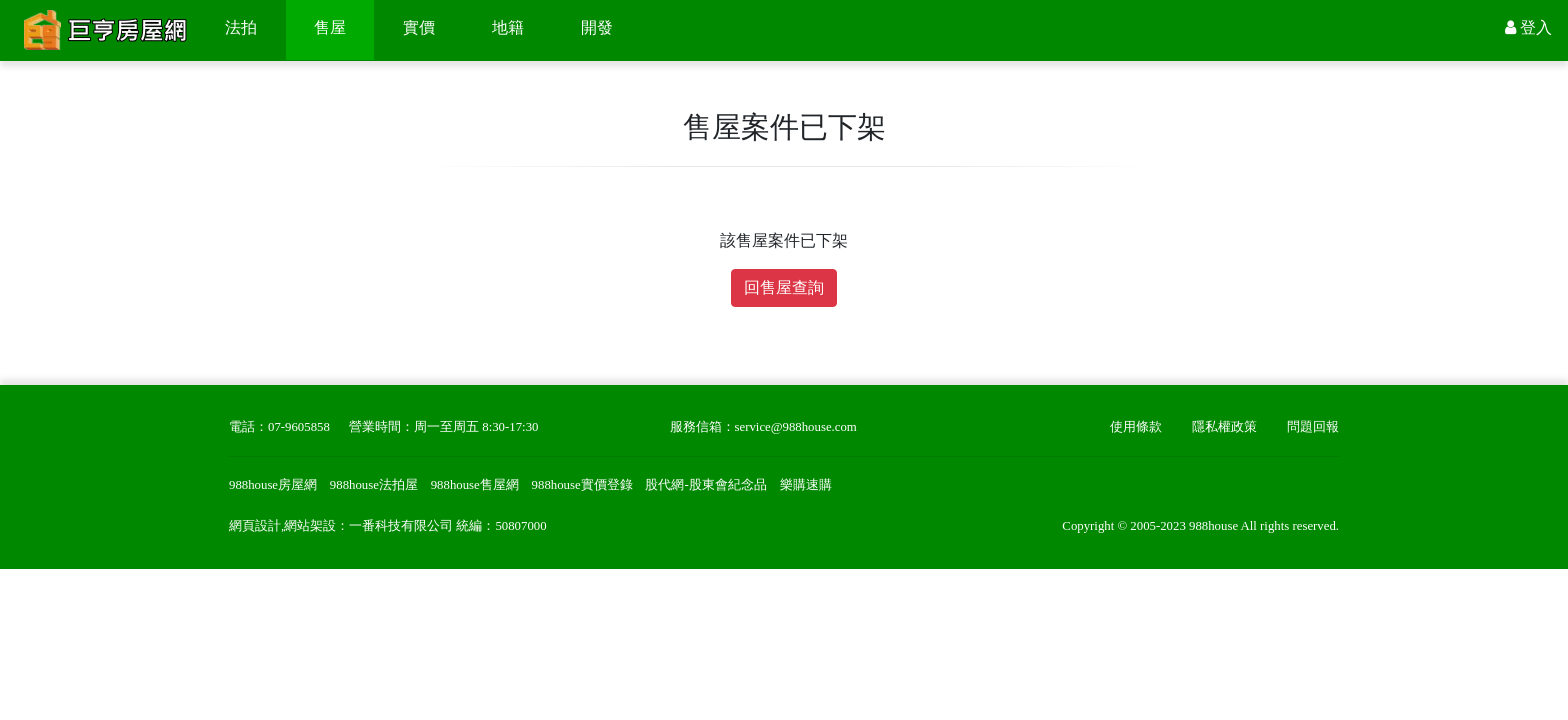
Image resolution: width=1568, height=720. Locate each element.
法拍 (241, 27)
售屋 (330, 27)
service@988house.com (796, 427)
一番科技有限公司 (401, 526)
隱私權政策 (1224, 427)
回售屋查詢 (784, 287)
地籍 (508, 27)
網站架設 (310, 526)
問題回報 (1313, 427)
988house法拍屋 (374, 485)
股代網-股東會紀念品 (705, 485)
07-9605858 (299, 427)
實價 (419, 27)
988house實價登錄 (582, 485)
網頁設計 (255, 526)
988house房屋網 (273, 485)
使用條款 (1136, 427)
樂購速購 (806, 485)
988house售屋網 (475, 485)
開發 (597, 27)
